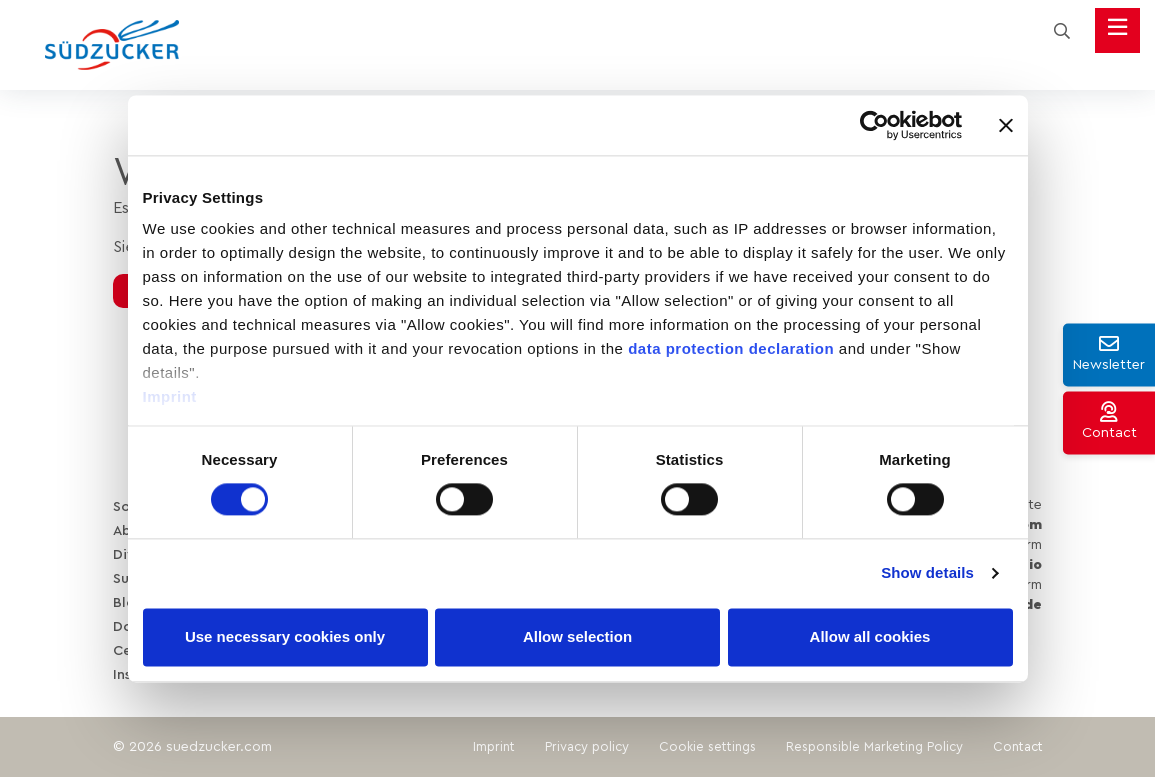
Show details (927, 573)
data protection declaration (731, 348)
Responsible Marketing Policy (874, 746)
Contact (1018, 746)
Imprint (170, 396)
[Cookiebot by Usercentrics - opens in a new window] (874, 125)
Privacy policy (587, 746)
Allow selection (577, 636)
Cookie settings (707, 746)
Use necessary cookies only (285, 636)
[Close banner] (1006, 125)
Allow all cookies (870, 636)
